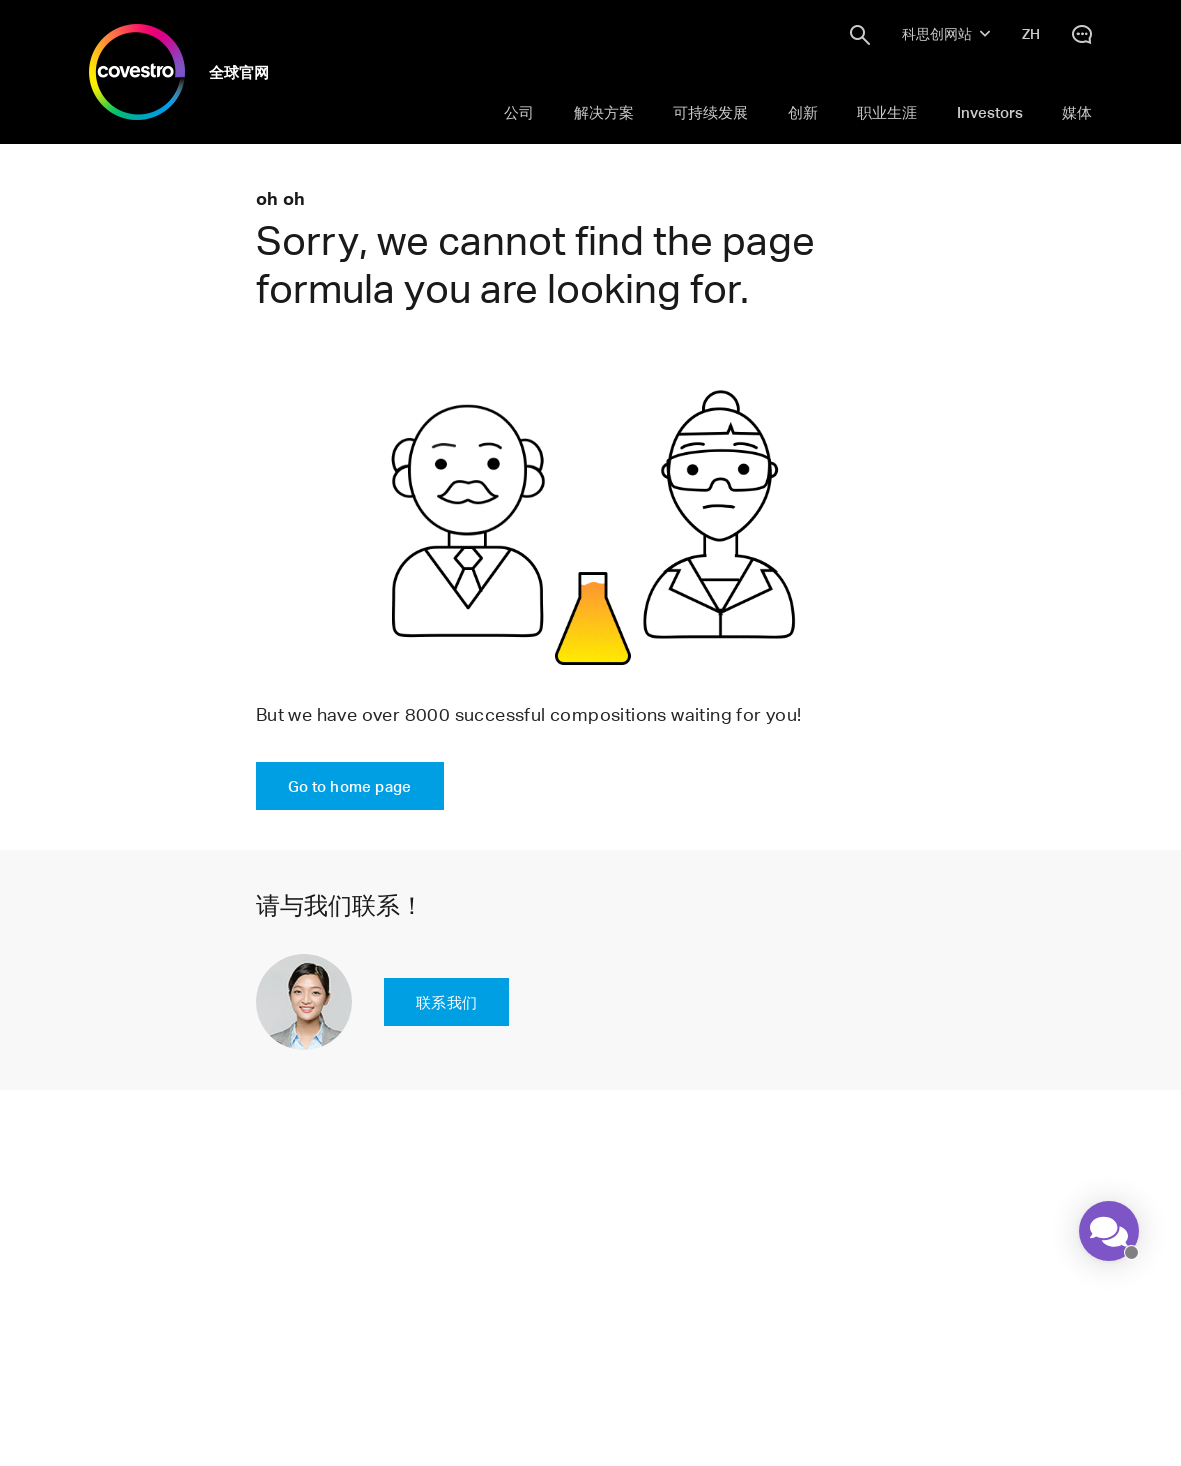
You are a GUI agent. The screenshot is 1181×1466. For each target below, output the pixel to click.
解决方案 (604, 112)
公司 (519, 112)
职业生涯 (887, 112)
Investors (990, 112)
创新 (803, 112)
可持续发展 (710, 112)
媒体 (1077, 112)
